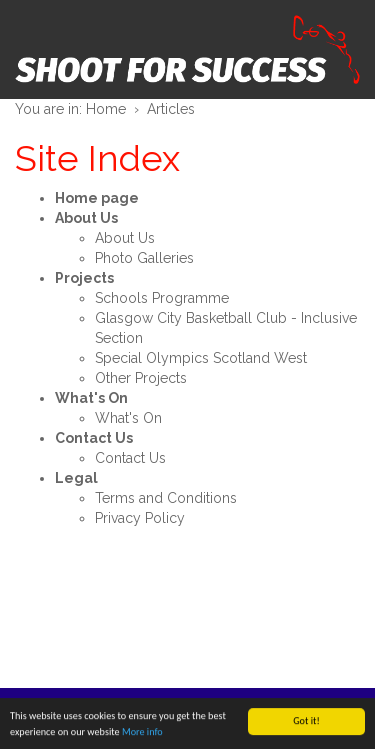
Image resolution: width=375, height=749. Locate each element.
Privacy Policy (140, 518)
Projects (84, 278)
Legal (76, 478)
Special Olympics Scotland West (201, 358)
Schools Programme (162, 298)
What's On (91, 398)
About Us (86, 218)
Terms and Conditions (166, 498)
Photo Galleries (144, 258)
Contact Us (94, 438)
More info (142, 732)
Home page (97, 198)
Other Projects (141, 378)
